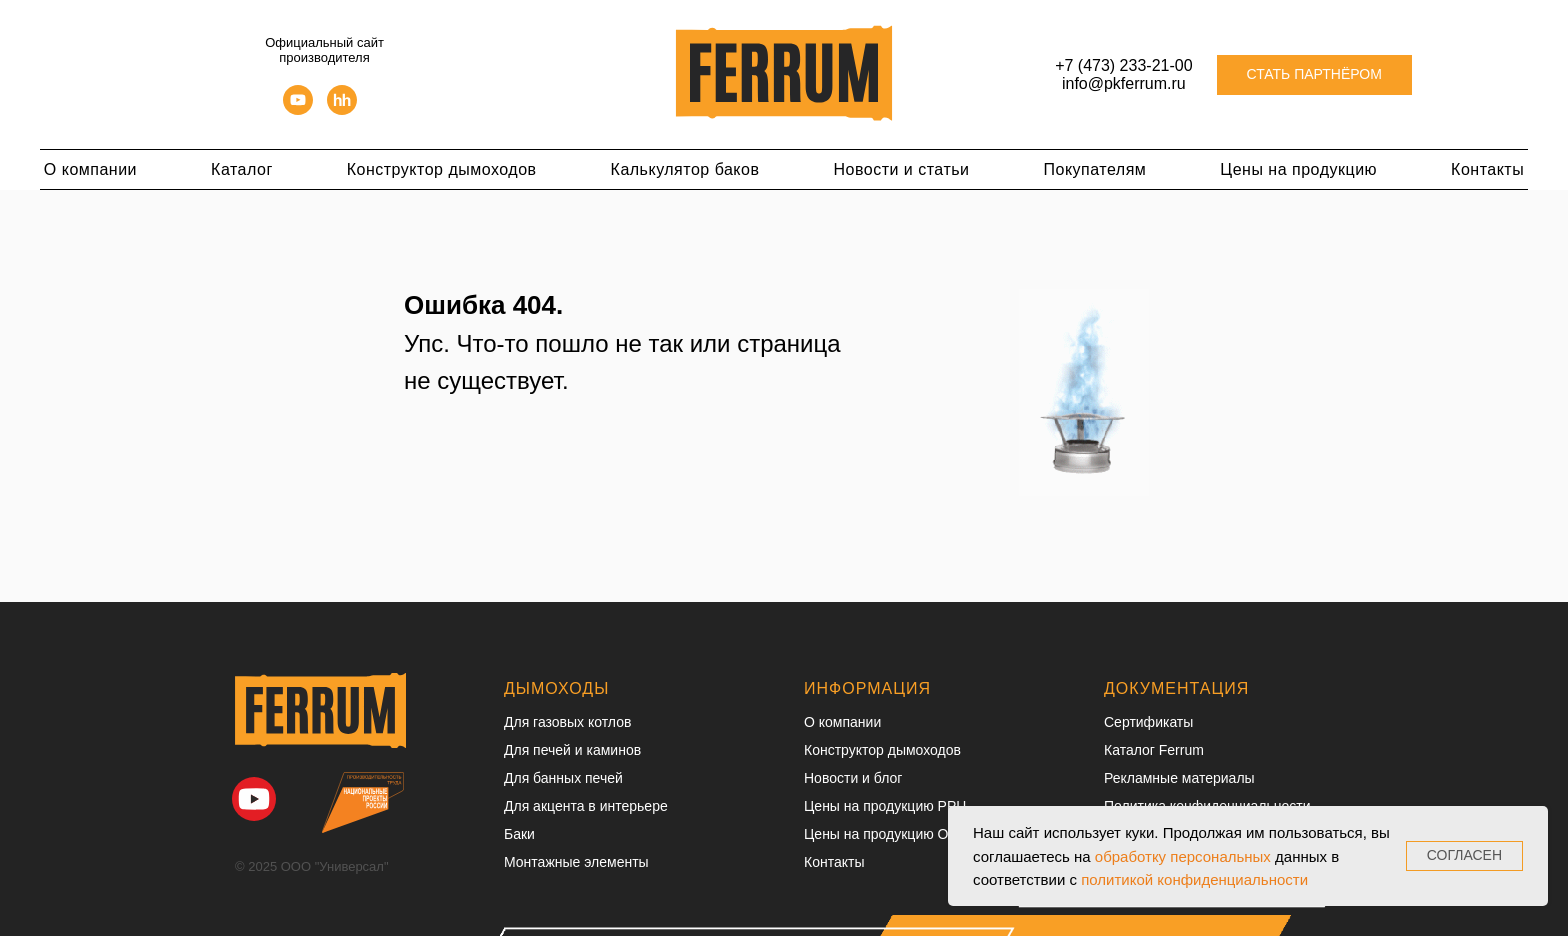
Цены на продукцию (1298, 169)
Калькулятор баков (685, 169)
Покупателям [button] (1095, 169)
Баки (519, 834)
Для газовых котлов (567, 722)
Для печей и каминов (572, 750)
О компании (90, 169)
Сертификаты (1148, 722)
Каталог (242, 169)
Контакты (1487, 169)
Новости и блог (853, 778)
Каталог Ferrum (1154, 750)
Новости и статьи (901, 169)
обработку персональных (1183, 856)
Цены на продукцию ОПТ (885, 834)
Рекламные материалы (1179, 778)
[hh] (342, 109)
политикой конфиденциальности (1194, 879)
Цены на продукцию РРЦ (885, 806)
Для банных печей (563, 778)
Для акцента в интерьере (586, 806)
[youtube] (298, 109)
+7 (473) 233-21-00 (1123, 65)
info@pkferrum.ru (1124, 83)
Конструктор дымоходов (442, 169)
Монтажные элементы (576, 862)
